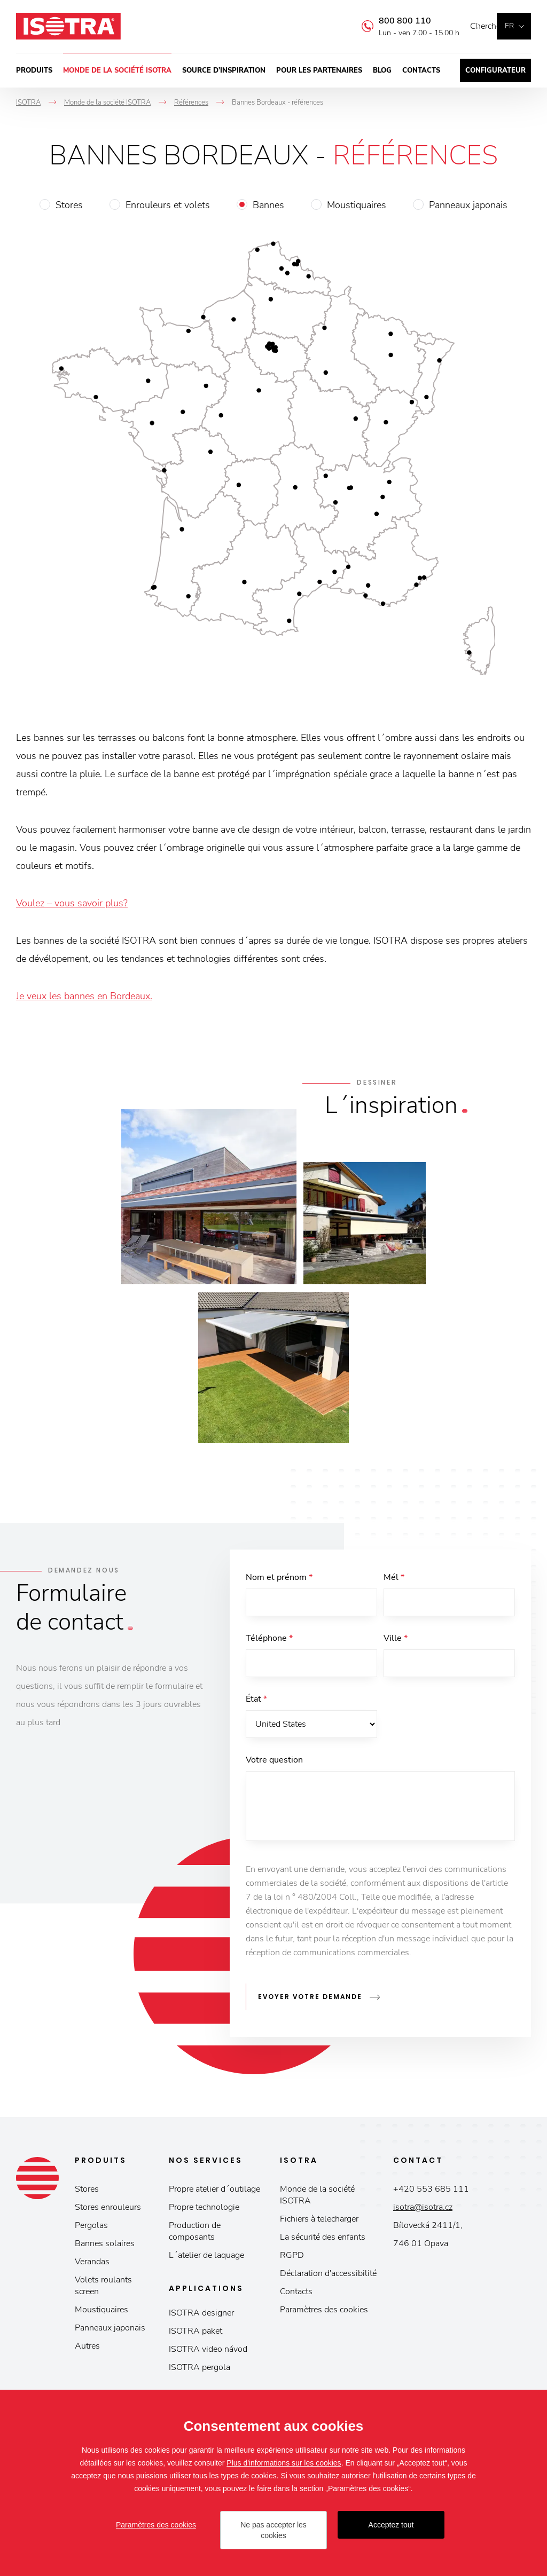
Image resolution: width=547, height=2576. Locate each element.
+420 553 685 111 (431, 2192)
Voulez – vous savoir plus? (72, 903)
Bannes (268, 205)
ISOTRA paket (195, 2334)
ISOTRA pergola (199, 2370)
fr (509, 26)
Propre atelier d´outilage (214, 2192)
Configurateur (495, 70)
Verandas (92, 2265)
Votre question (274, 1766)
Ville (396, 1640)
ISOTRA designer (201, 2316)
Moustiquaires (356, 205)
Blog (382, 70)
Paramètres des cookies (324, 2313)
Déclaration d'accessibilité (328, 2276)
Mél (394, 1577)
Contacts (421, 70)
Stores (69, 205)
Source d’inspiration (223, 70)
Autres (87, 2349)
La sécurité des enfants (322, 2240)
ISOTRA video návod (208, 2352)
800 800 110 (389, 21)
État (256, 1703)
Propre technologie (204, 2210)
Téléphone (269, 1640)
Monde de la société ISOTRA (117, 70)
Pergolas (91, 2228)
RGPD (292, 2258)
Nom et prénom (279, 1577)
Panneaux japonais (468, 205)
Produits (34, 70)
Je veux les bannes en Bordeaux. (84, 996)
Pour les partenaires (319, 70)
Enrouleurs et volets (168, 205)
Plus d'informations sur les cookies (283, 2463)
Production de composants (195, 2234)
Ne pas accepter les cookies (273, 2530)
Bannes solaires (105, 2247)
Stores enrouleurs (108, 2210)
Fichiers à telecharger (319, 2222)
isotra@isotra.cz (422, 2210)
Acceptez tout (391, 2524)
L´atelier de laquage (206, 2258)
